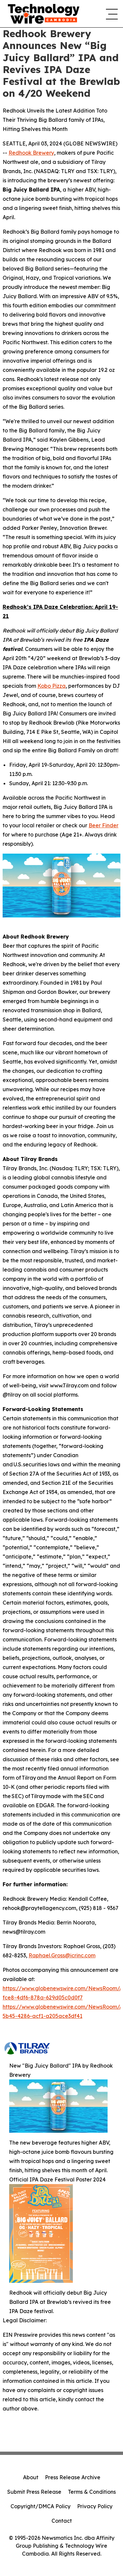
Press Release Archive (72, 2477)
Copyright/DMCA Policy (40, 2506)
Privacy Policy (95, 2506)
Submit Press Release (34, 2491)
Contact (61, 2520)
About (30, 2477)
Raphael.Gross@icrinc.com (62, 1955)
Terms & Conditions (92, 2491)
